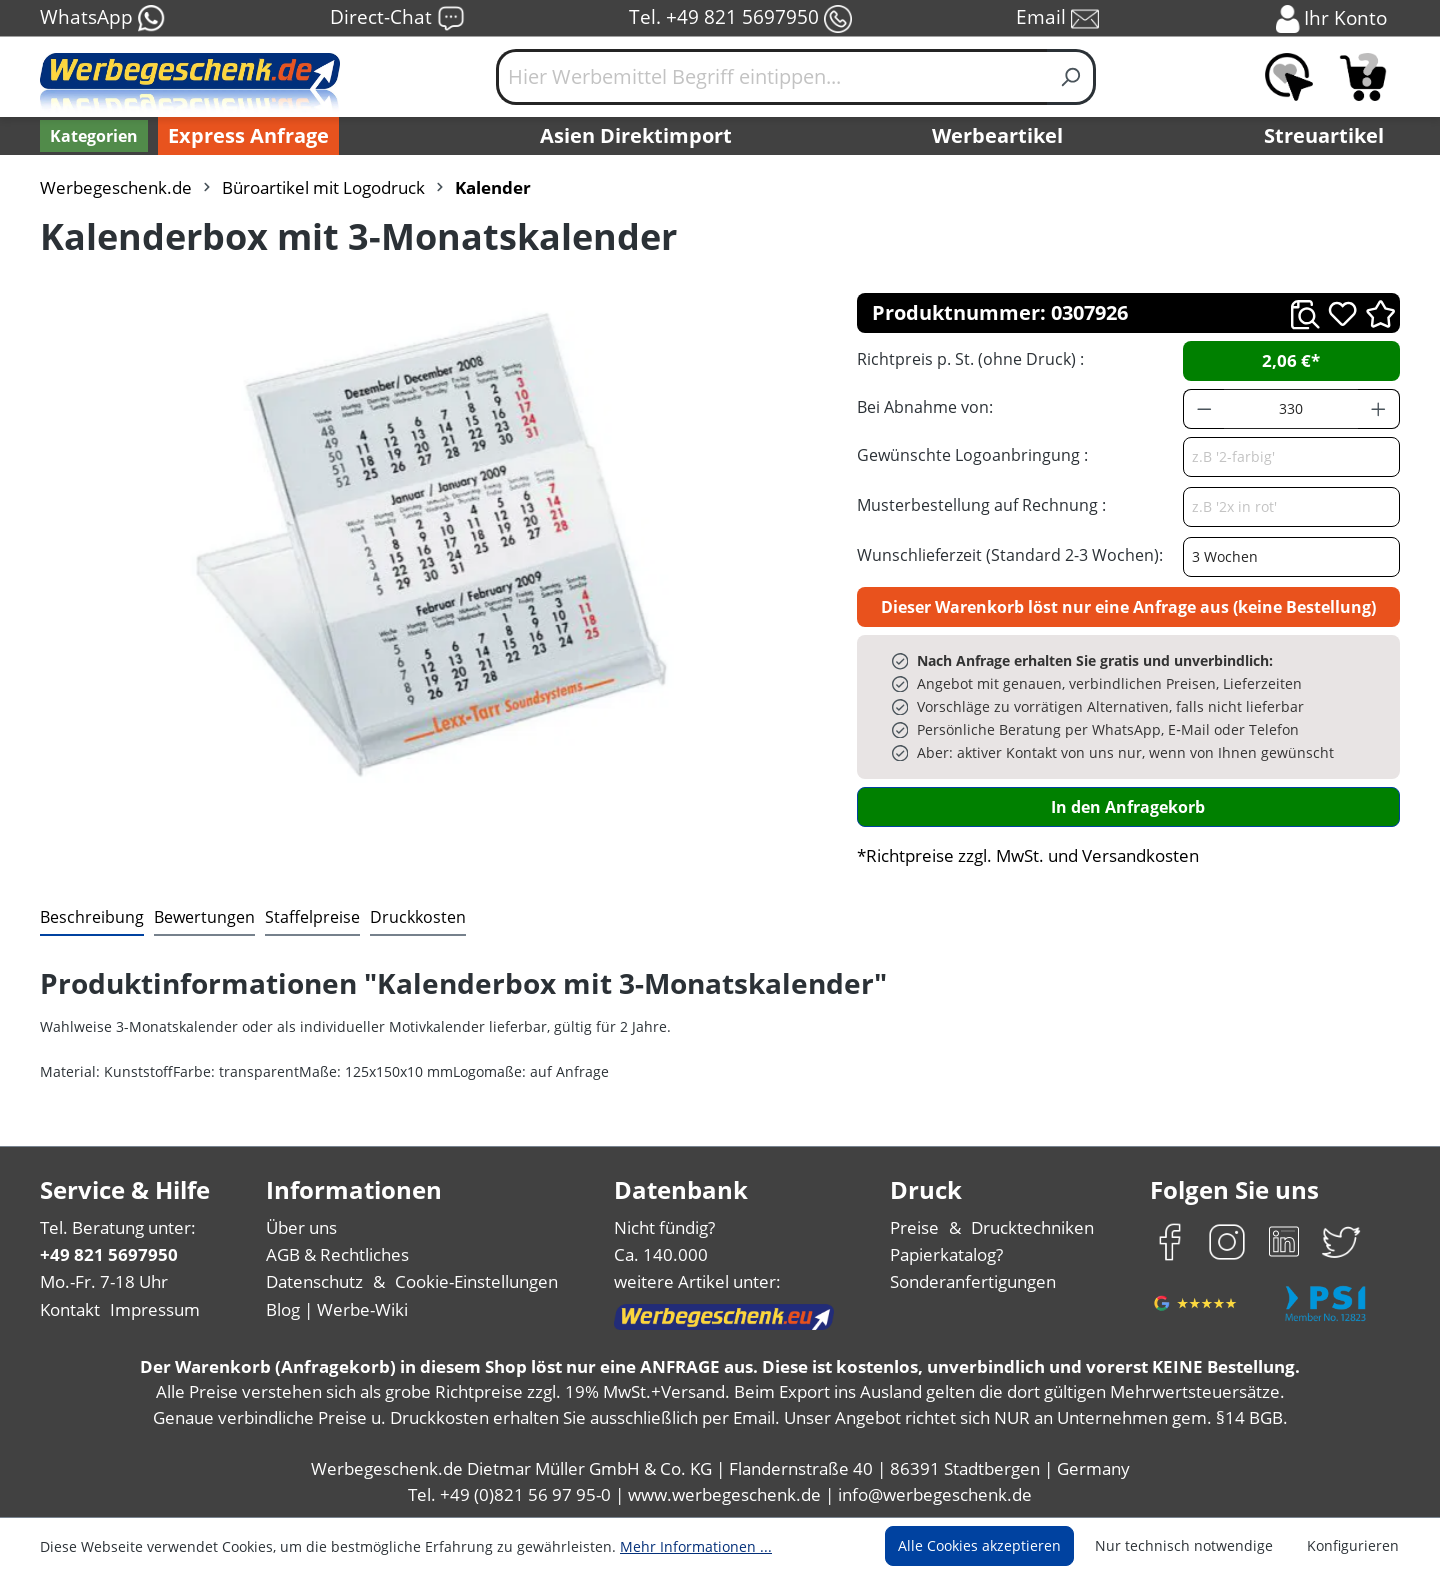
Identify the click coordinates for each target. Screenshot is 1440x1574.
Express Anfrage (248, 135)
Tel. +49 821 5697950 (740, 18)
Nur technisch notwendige (1184, 1545)
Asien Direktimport (636, 135)
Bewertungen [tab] (204, 917)
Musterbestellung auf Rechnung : (981, 505)
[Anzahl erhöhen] (1379, 409)
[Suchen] (1071, 77)
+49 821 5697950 (109, 1254)
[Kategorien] (94, 136)
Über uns (301, 1227)
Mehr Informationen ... (696, 1546)
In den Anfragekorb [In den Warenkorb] (1128, 807)
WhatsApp (103, 18)
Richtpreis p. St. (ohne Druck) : (970, 359)
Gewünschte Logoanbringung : (972, 455)
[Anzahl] (1291, 409)
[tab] (92, 918)
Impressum (155, 1309)
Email (1057, 18)
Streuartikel (1324, 135)
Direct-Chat (397, 18)
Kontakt (70, 1309)
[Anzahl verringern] (1204, 409)
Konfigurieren (1353, 1545)
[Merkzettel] (1289, 77)
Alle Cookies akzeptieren (979, 1545)
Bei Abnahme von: (925, 407)
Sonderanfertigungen (973, 1281)
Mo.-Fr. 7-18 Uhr (104, 1281)
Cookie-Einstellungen (476, 1281)
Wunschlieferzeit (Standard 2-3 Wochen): (1010, 555)
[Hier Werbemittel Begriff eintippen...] (772, 77)
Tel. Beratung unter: (118, 1227)
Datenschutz (314, 1281)
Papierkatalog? (946, 1254)
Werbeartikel (997, 135)
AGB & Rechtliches (337, 1254)
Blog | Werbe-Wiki (337, 1309)
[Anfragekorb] (1363, 77)
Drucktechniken (1032, 1227)
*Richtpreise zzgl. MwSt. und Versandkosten (1028, 855)
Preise (914, 1227)
